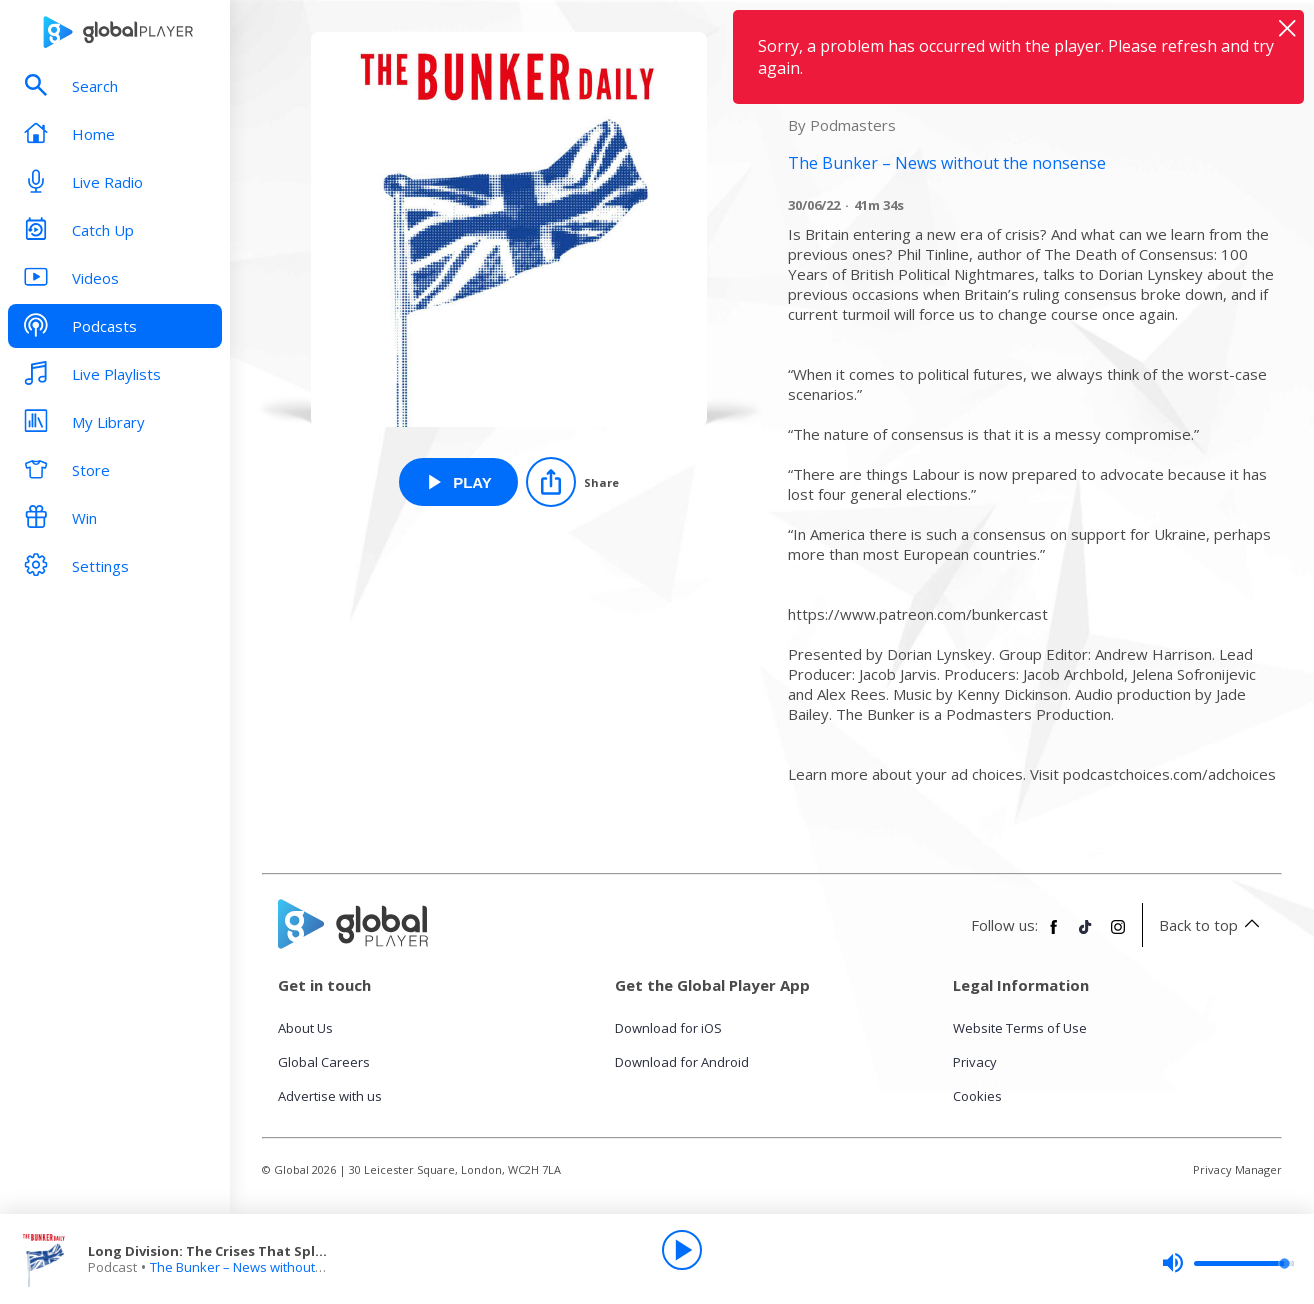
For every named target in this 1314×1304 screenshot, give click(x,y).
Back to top (1212, 925)
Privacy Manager (1237, 1169)
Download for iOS (668, 1028)
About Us (305, 1028)
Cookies (977, 1096)
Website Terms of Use (1020, 1028)
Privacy (975, 1062)
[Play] (682, 1250)
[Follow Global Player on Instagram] (1118, 935)
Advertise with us (330, 1096)
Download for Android (682, 1062)
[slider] (1228, 1263)
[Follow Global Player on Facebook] (1054, 935)
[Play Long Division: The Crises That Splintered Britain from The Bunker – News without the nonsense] (458, 482)
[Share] (572, 482)
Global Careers (324, 1062)
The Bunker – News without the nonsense (276, 1267)
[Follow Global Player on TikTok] (1086, 935)
